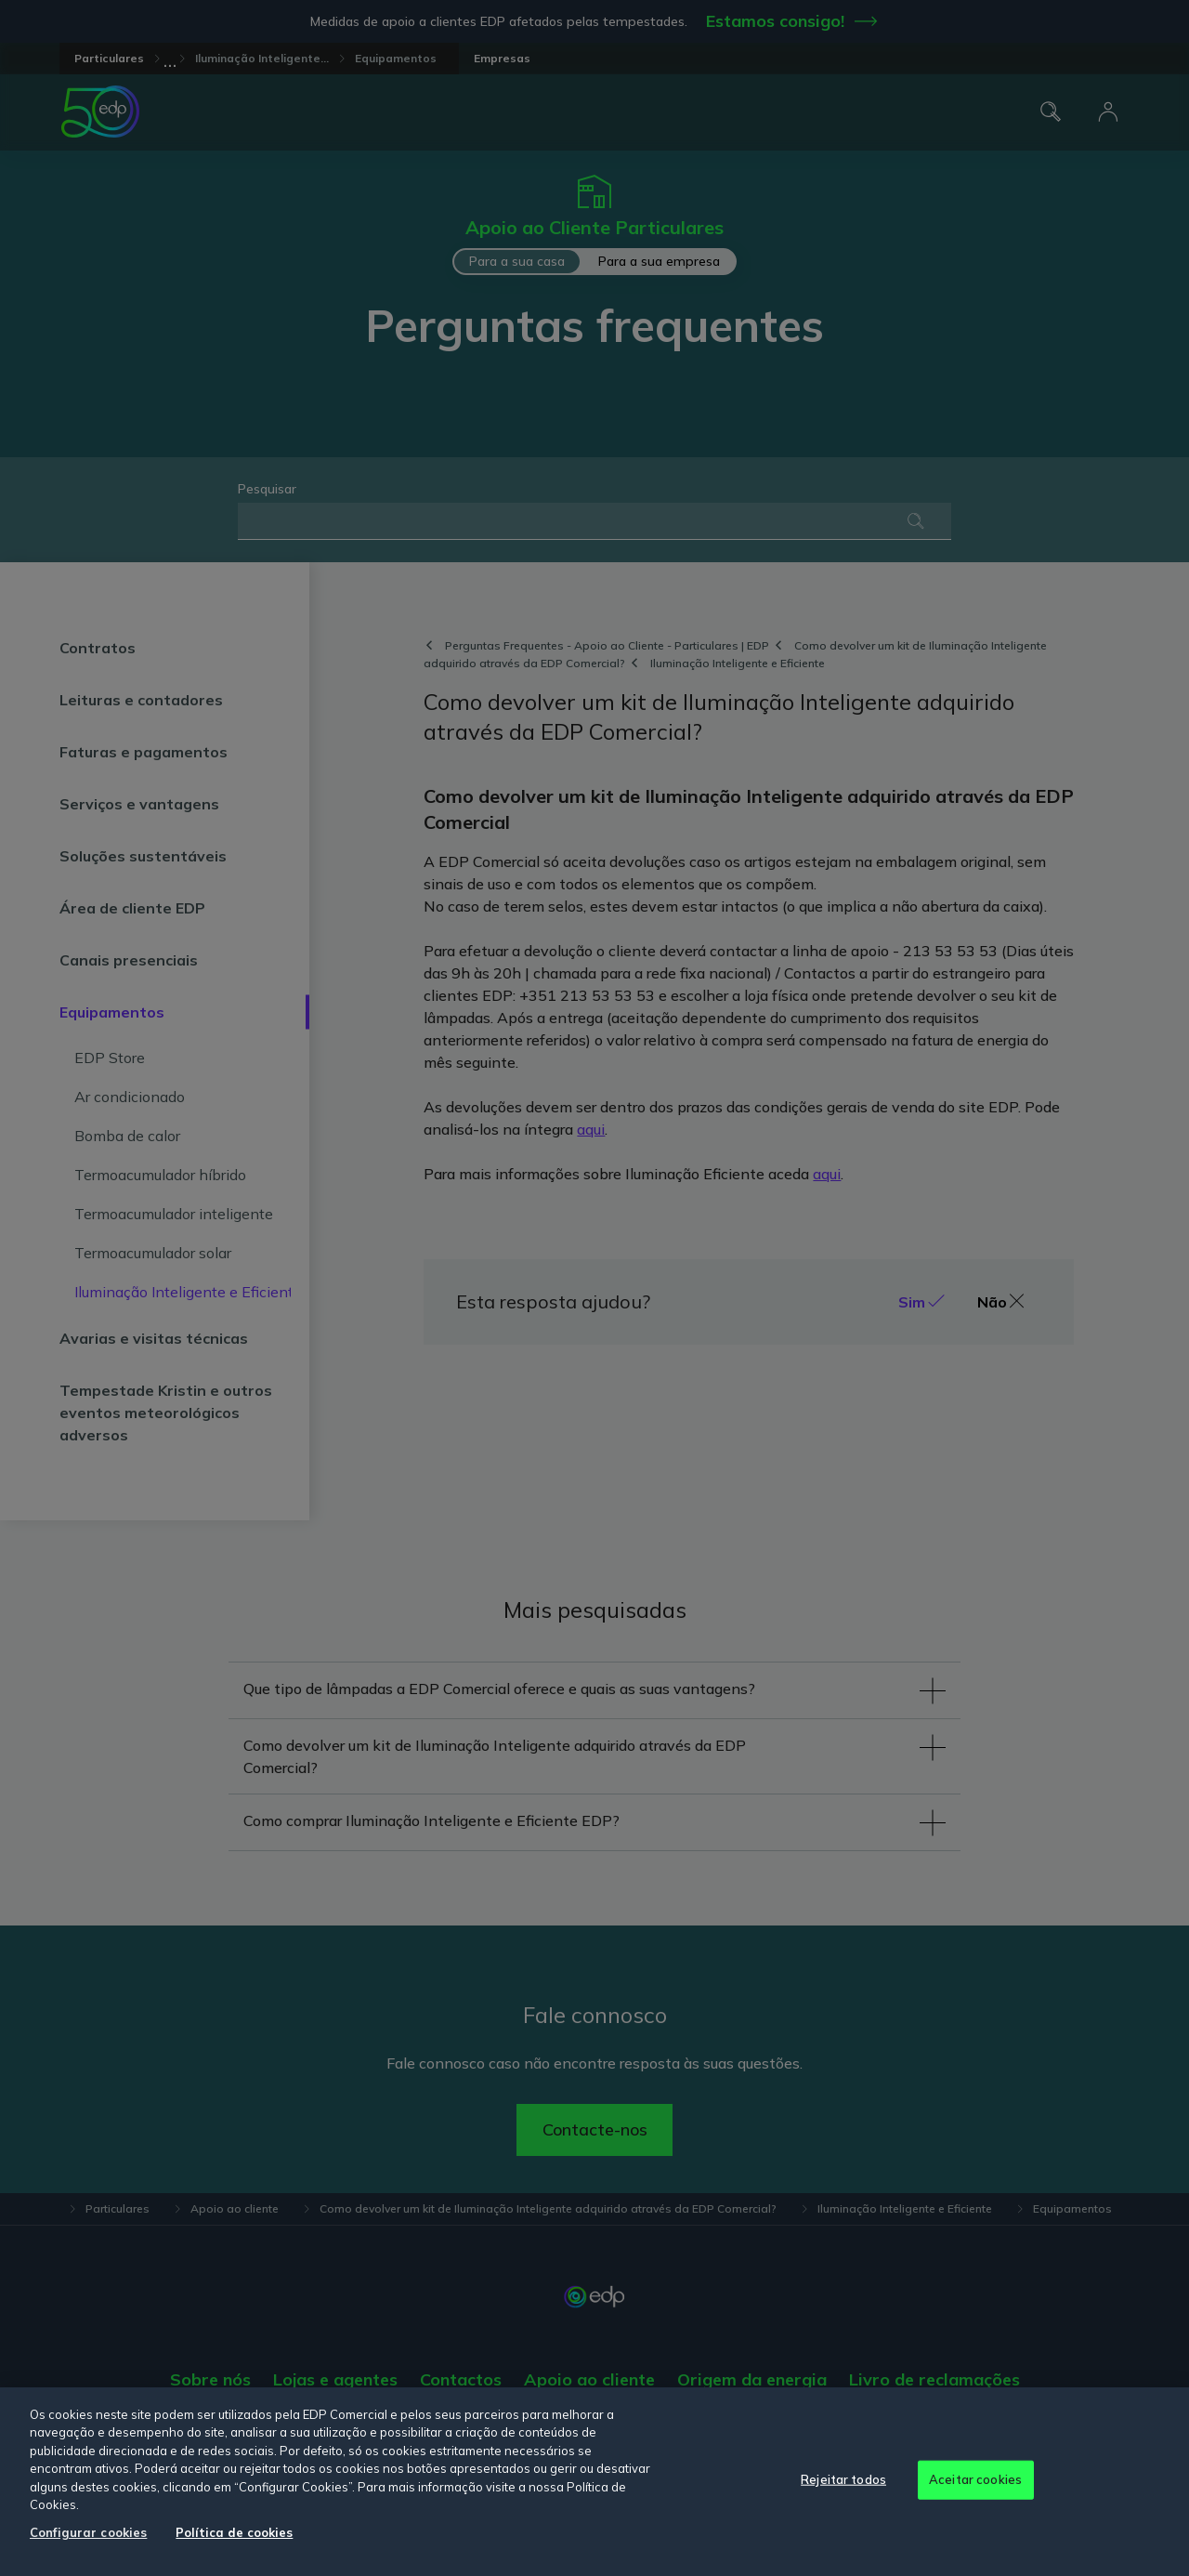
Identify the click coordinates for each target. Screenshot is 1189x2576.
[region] (594, 2481)
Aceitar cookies (975, 2479)
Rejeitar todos (843, 2479)
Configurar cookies (88, 2532)
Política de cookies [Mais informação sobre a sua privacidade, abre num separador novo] (234, 2532)
